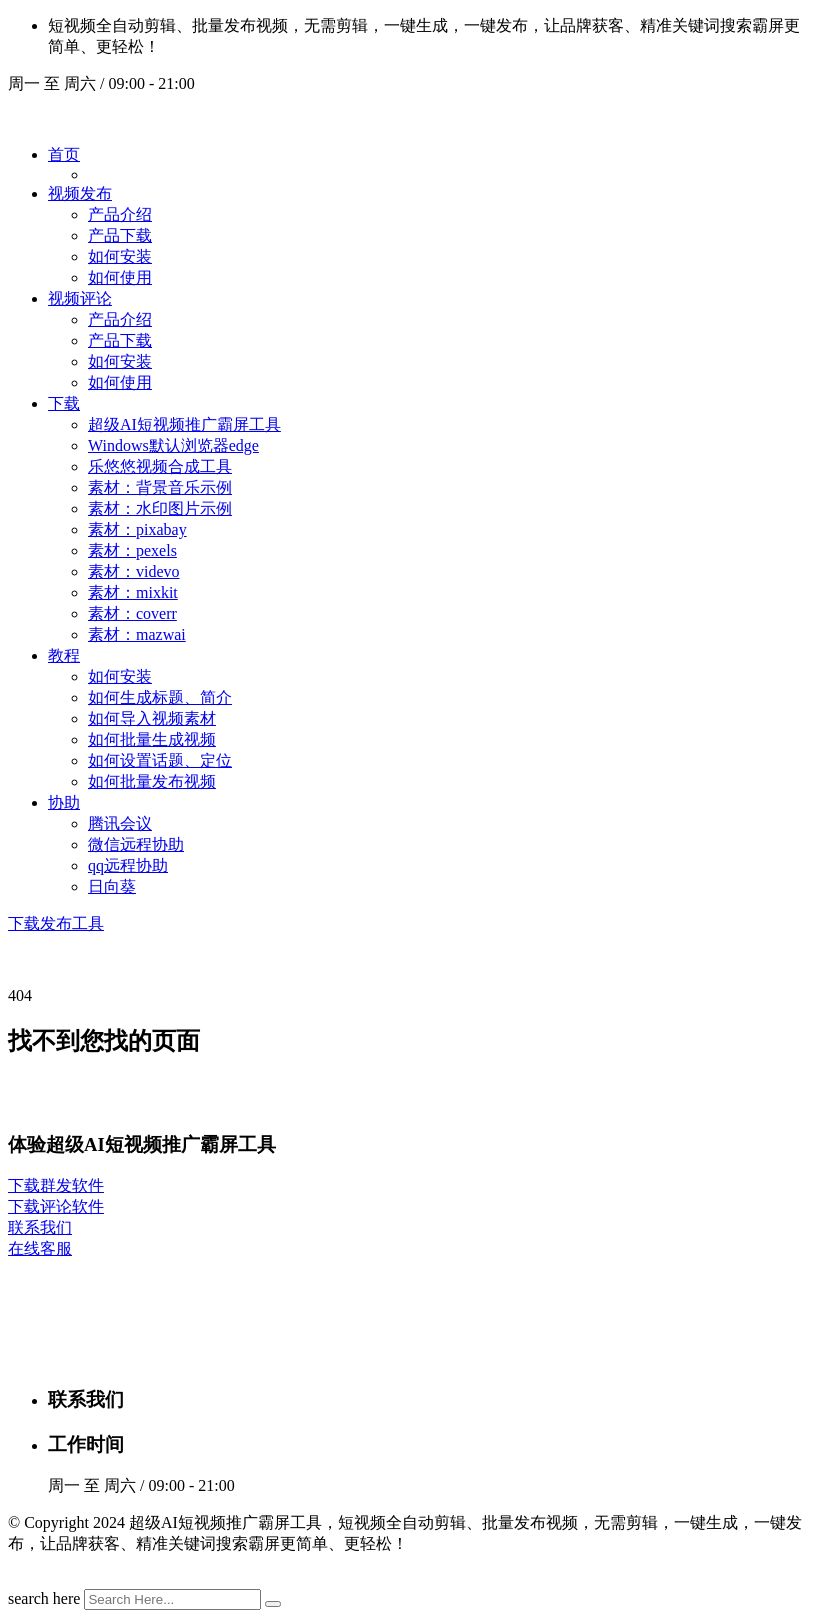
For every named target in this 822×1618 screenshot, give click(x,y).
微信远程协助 (136, 844)
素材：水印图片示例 (160, 508)
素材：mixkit (133, 592)
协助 (64, 802)
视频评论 (80, 298)
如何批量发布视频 (152, 781)
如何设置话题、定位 (160, 760)
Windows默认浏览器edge (173, 445)
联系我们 (40, 1227)
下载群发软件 (56, 1185)
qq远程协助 (128, 865)
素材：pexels (132, 550)
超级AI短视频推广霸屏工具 (184, 424)
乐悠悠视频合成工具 (160, 466)
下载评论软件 (56, 1206)
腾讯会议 (120, 823)
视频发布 (80, 193)
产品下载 (120, 235)
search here (44, 1598)
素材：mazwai (137, 634)
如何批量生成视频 (152, 739)
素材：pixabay (137, 529)
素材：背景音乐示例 (160, 487)
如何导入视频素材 (152, 718)
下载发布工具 (56, 923)
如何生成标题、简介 (160, 697)
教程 (64, 655)
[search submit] (273, 1604)
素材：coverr (132, 613)
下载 (64, 403)
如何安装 (120, 256)
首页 (64, 154)
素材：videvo (134, 571)
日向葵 (112, 886)
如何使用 (120, 277)
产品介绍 (120, 214)
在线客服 (40, 1248)
